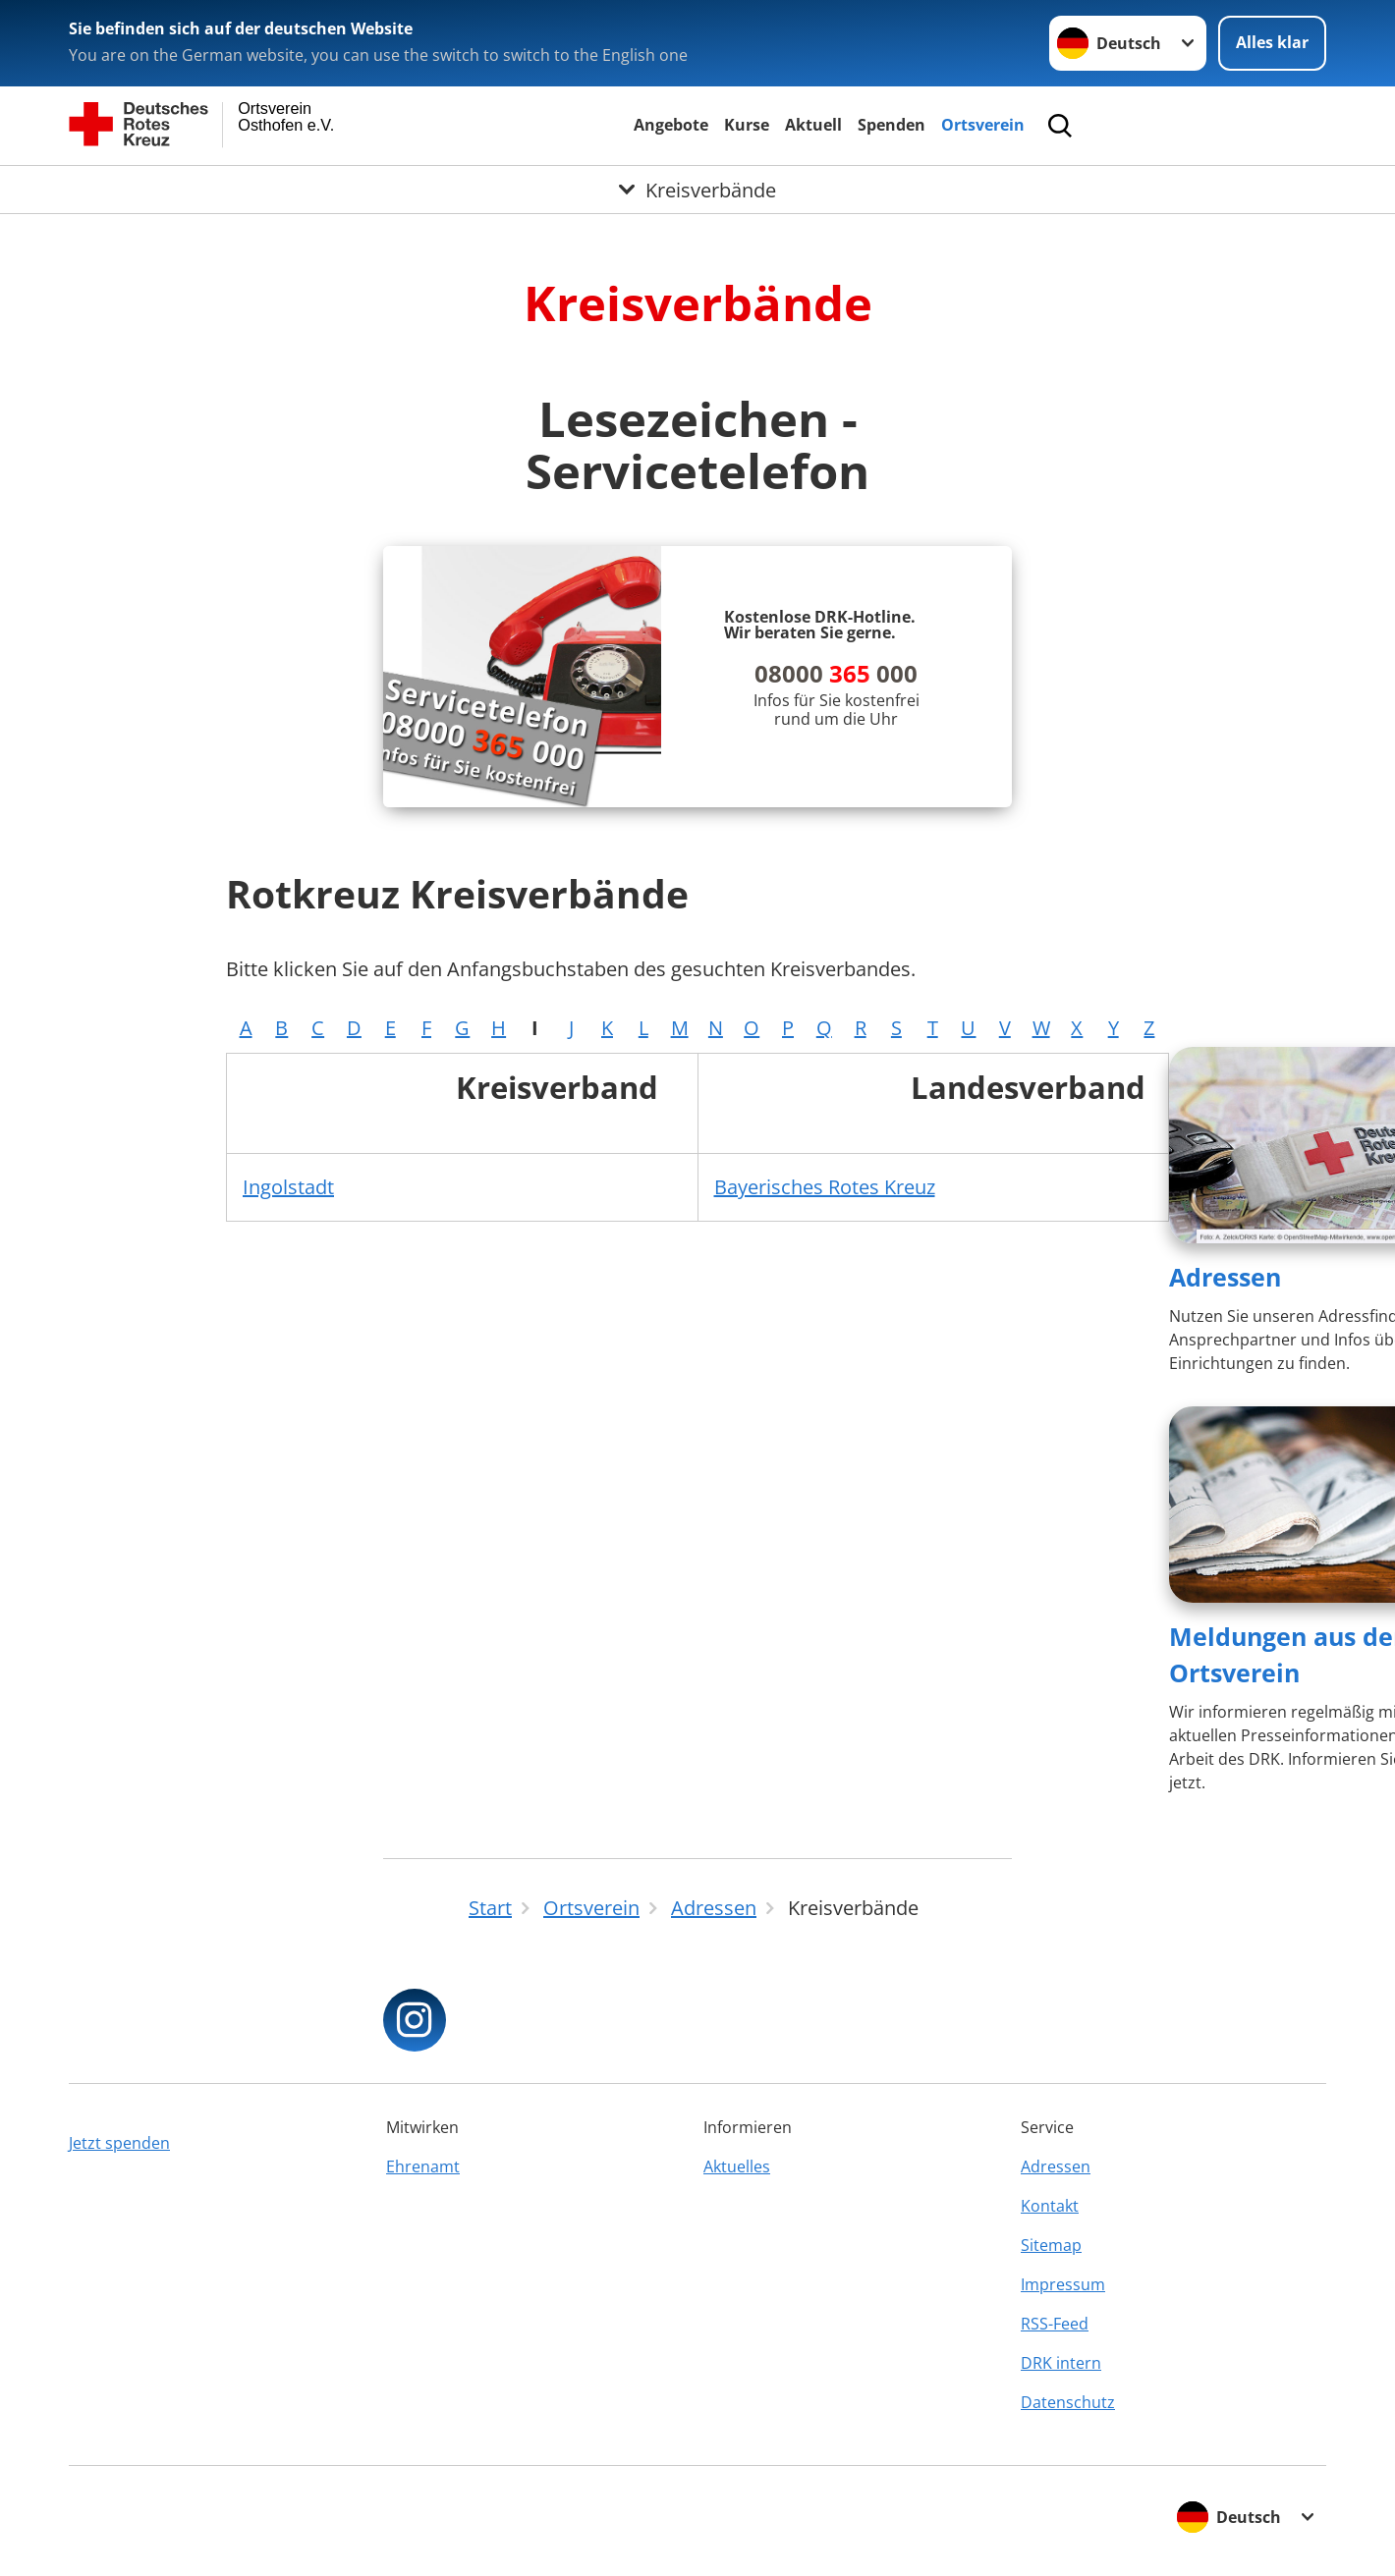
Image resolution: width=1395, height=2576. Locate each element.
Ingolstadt (288, 1187)
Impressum (1063, 2284)
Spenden (891, 125)
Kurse (746, 125)
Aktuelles (736, 2166)
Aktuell (813, 125)
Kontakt (1050, 2206)
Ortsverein (983, 125)
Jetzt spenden (119, 2143)
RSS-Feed (1054, 2323)
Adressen (1225, 1276)
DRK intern (1061, 2363)
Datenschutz (1068, 2402)
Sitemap (1051, 2245)
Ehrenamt (423, 2166)
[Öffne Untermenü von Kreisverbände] (697, 189)
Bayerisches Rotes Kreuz (824, 1187)
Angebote (671, 125)
